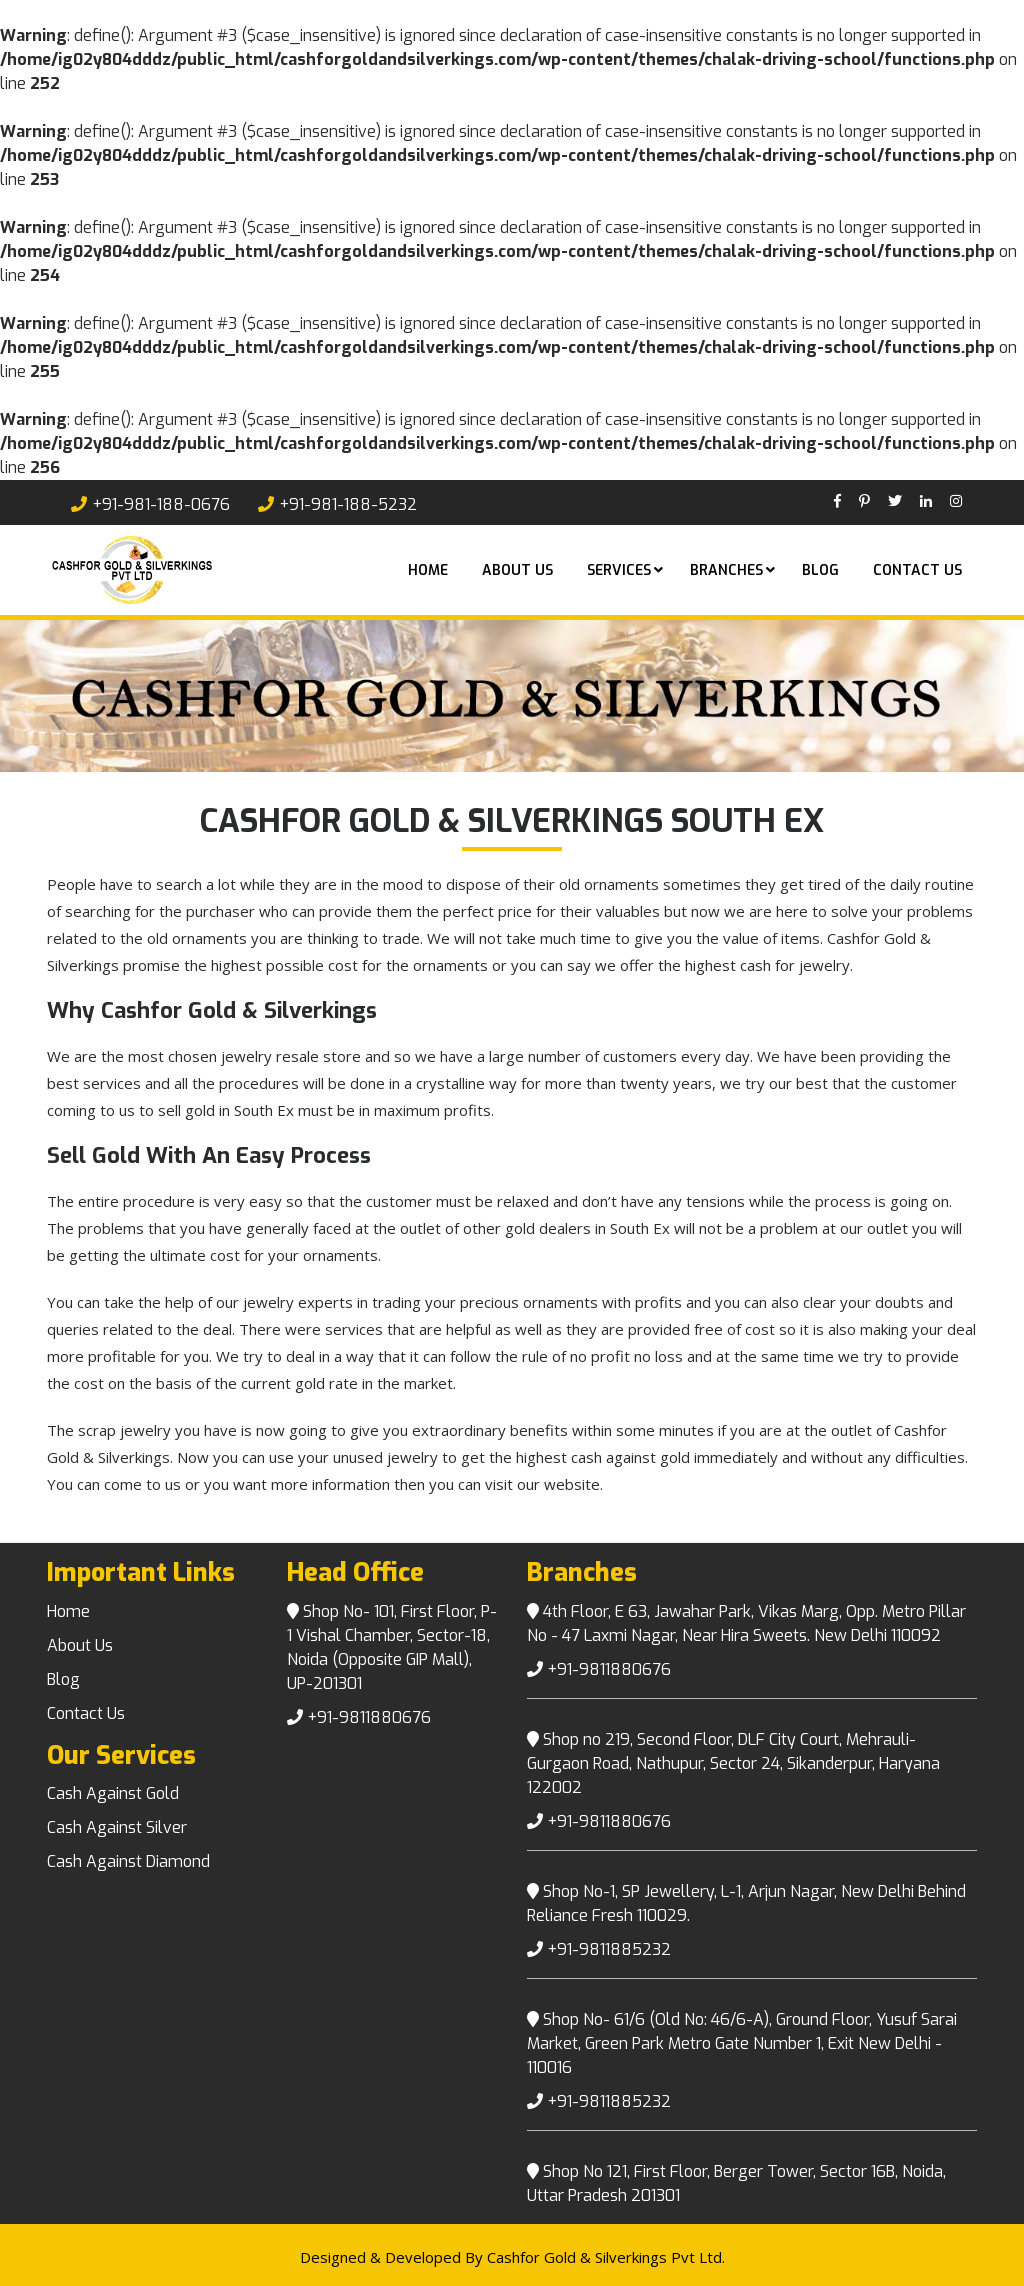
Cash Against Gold (113, 1793)
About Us (80, 1645)
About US (517, 570)
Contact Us (917, 570)
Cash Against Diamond (128, 1861)
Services (619, 570)
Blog (820, 570)
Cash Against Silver (117, 1827)
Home (428, 570)
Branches (726, 570)
